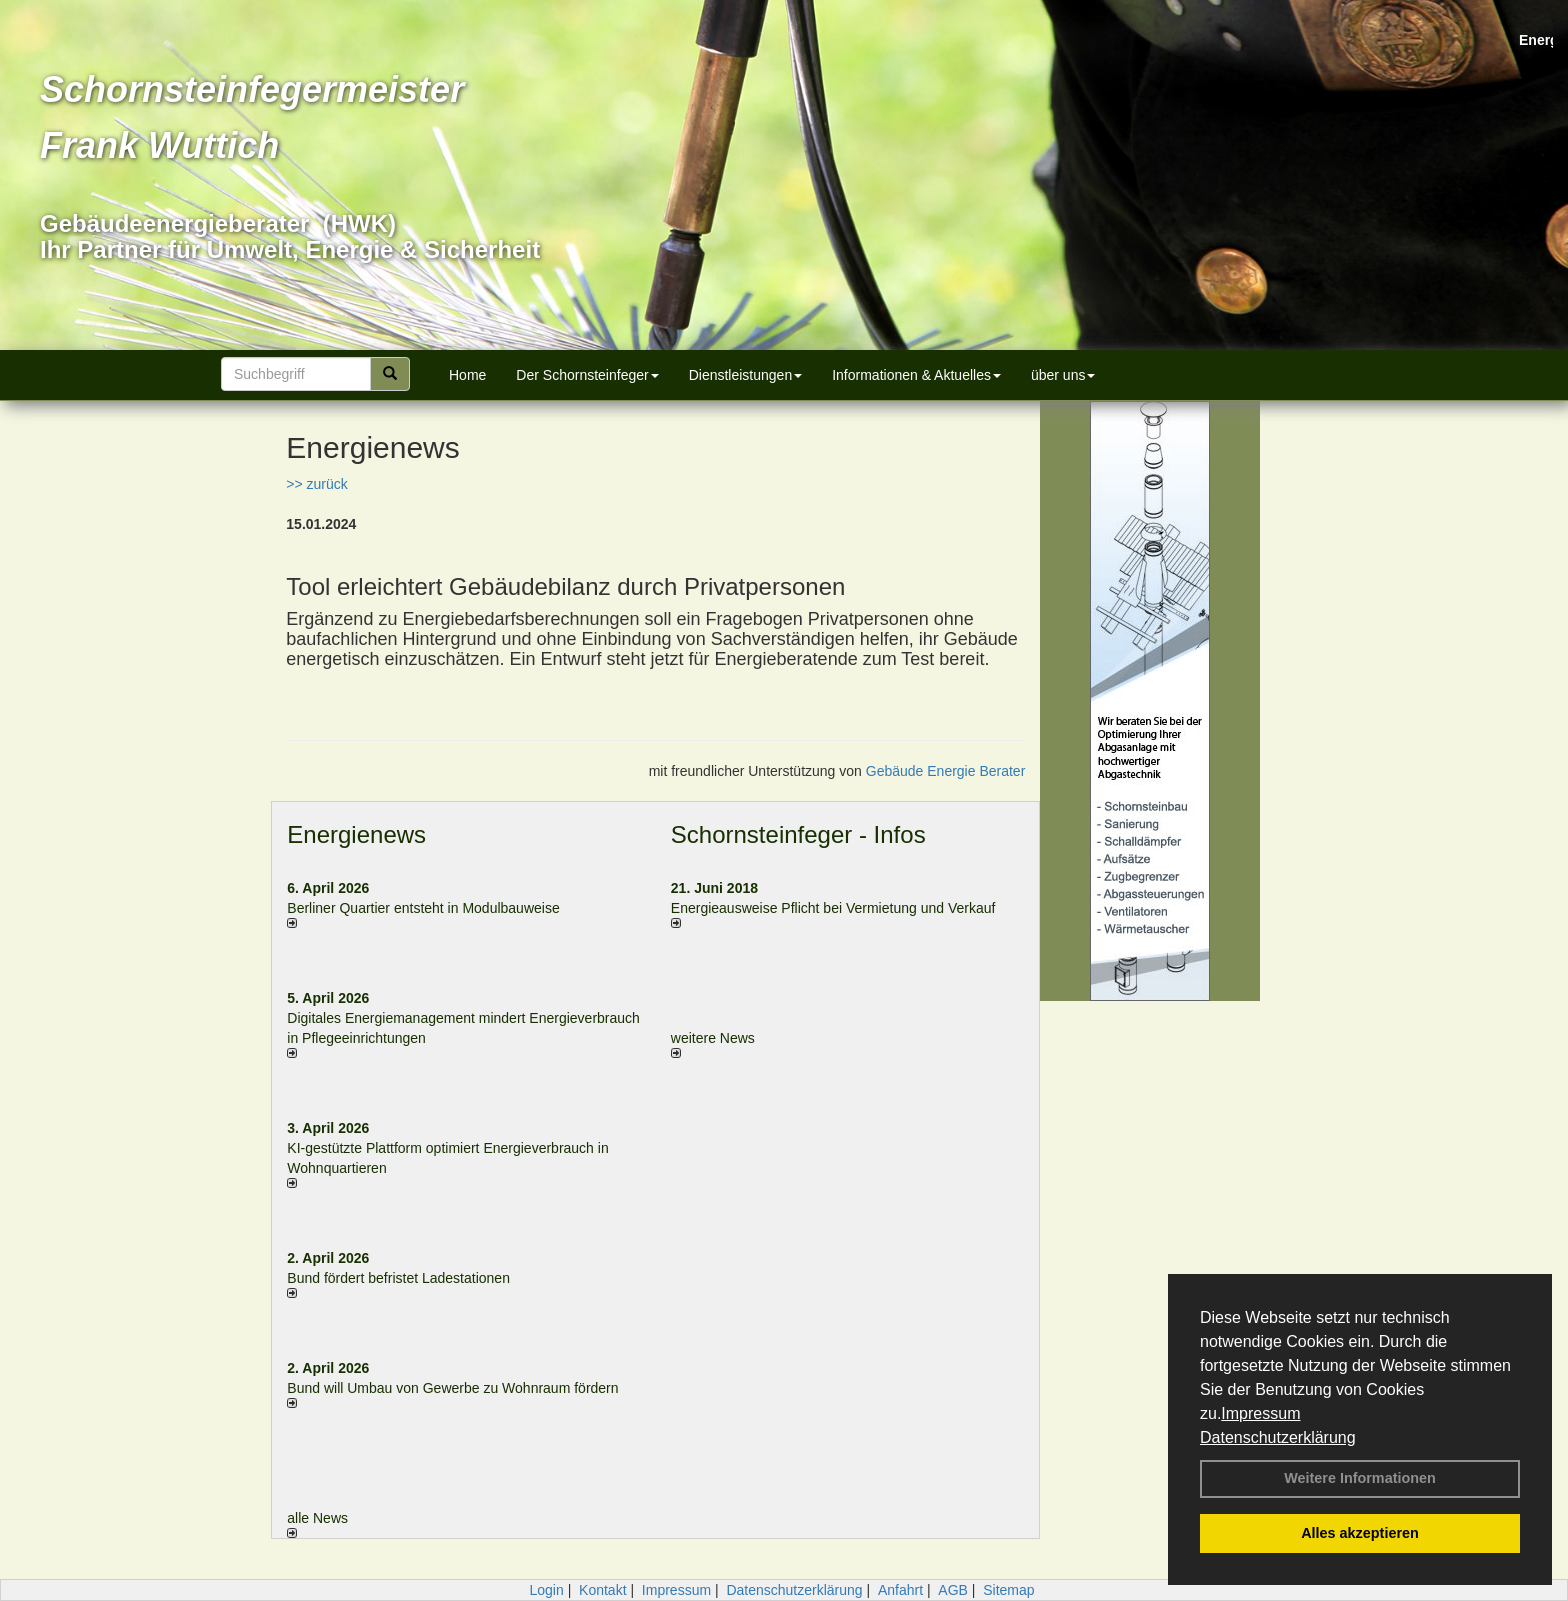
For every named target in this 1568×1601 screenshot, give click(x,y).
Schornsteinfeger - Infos (798, 834)
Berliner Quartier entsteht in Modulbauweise (423, 908)
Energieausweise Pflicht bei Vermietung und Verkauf (833, 908)
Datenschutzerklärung (1278, 1437)
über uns (1063, 375)
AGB (953, 1590)
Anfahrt (900, 1590)
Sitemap (1008, 1590)
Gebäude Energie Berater (946, 771)
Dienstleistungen (746, 375)
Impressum (1260, 1413)
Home (467, 375)
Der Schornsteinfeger (587, 375)
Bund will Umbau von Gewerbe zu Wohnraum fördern (452, 1388)
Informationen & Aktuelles (916, 375)
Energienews (356, 834)
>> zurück (316, 484)
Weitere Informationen (1360, 1478)
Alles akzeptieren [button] (1360, 1533)
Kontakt (602, 1590)
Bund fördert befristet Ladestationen (398, 1278)
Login (546, 1590)
